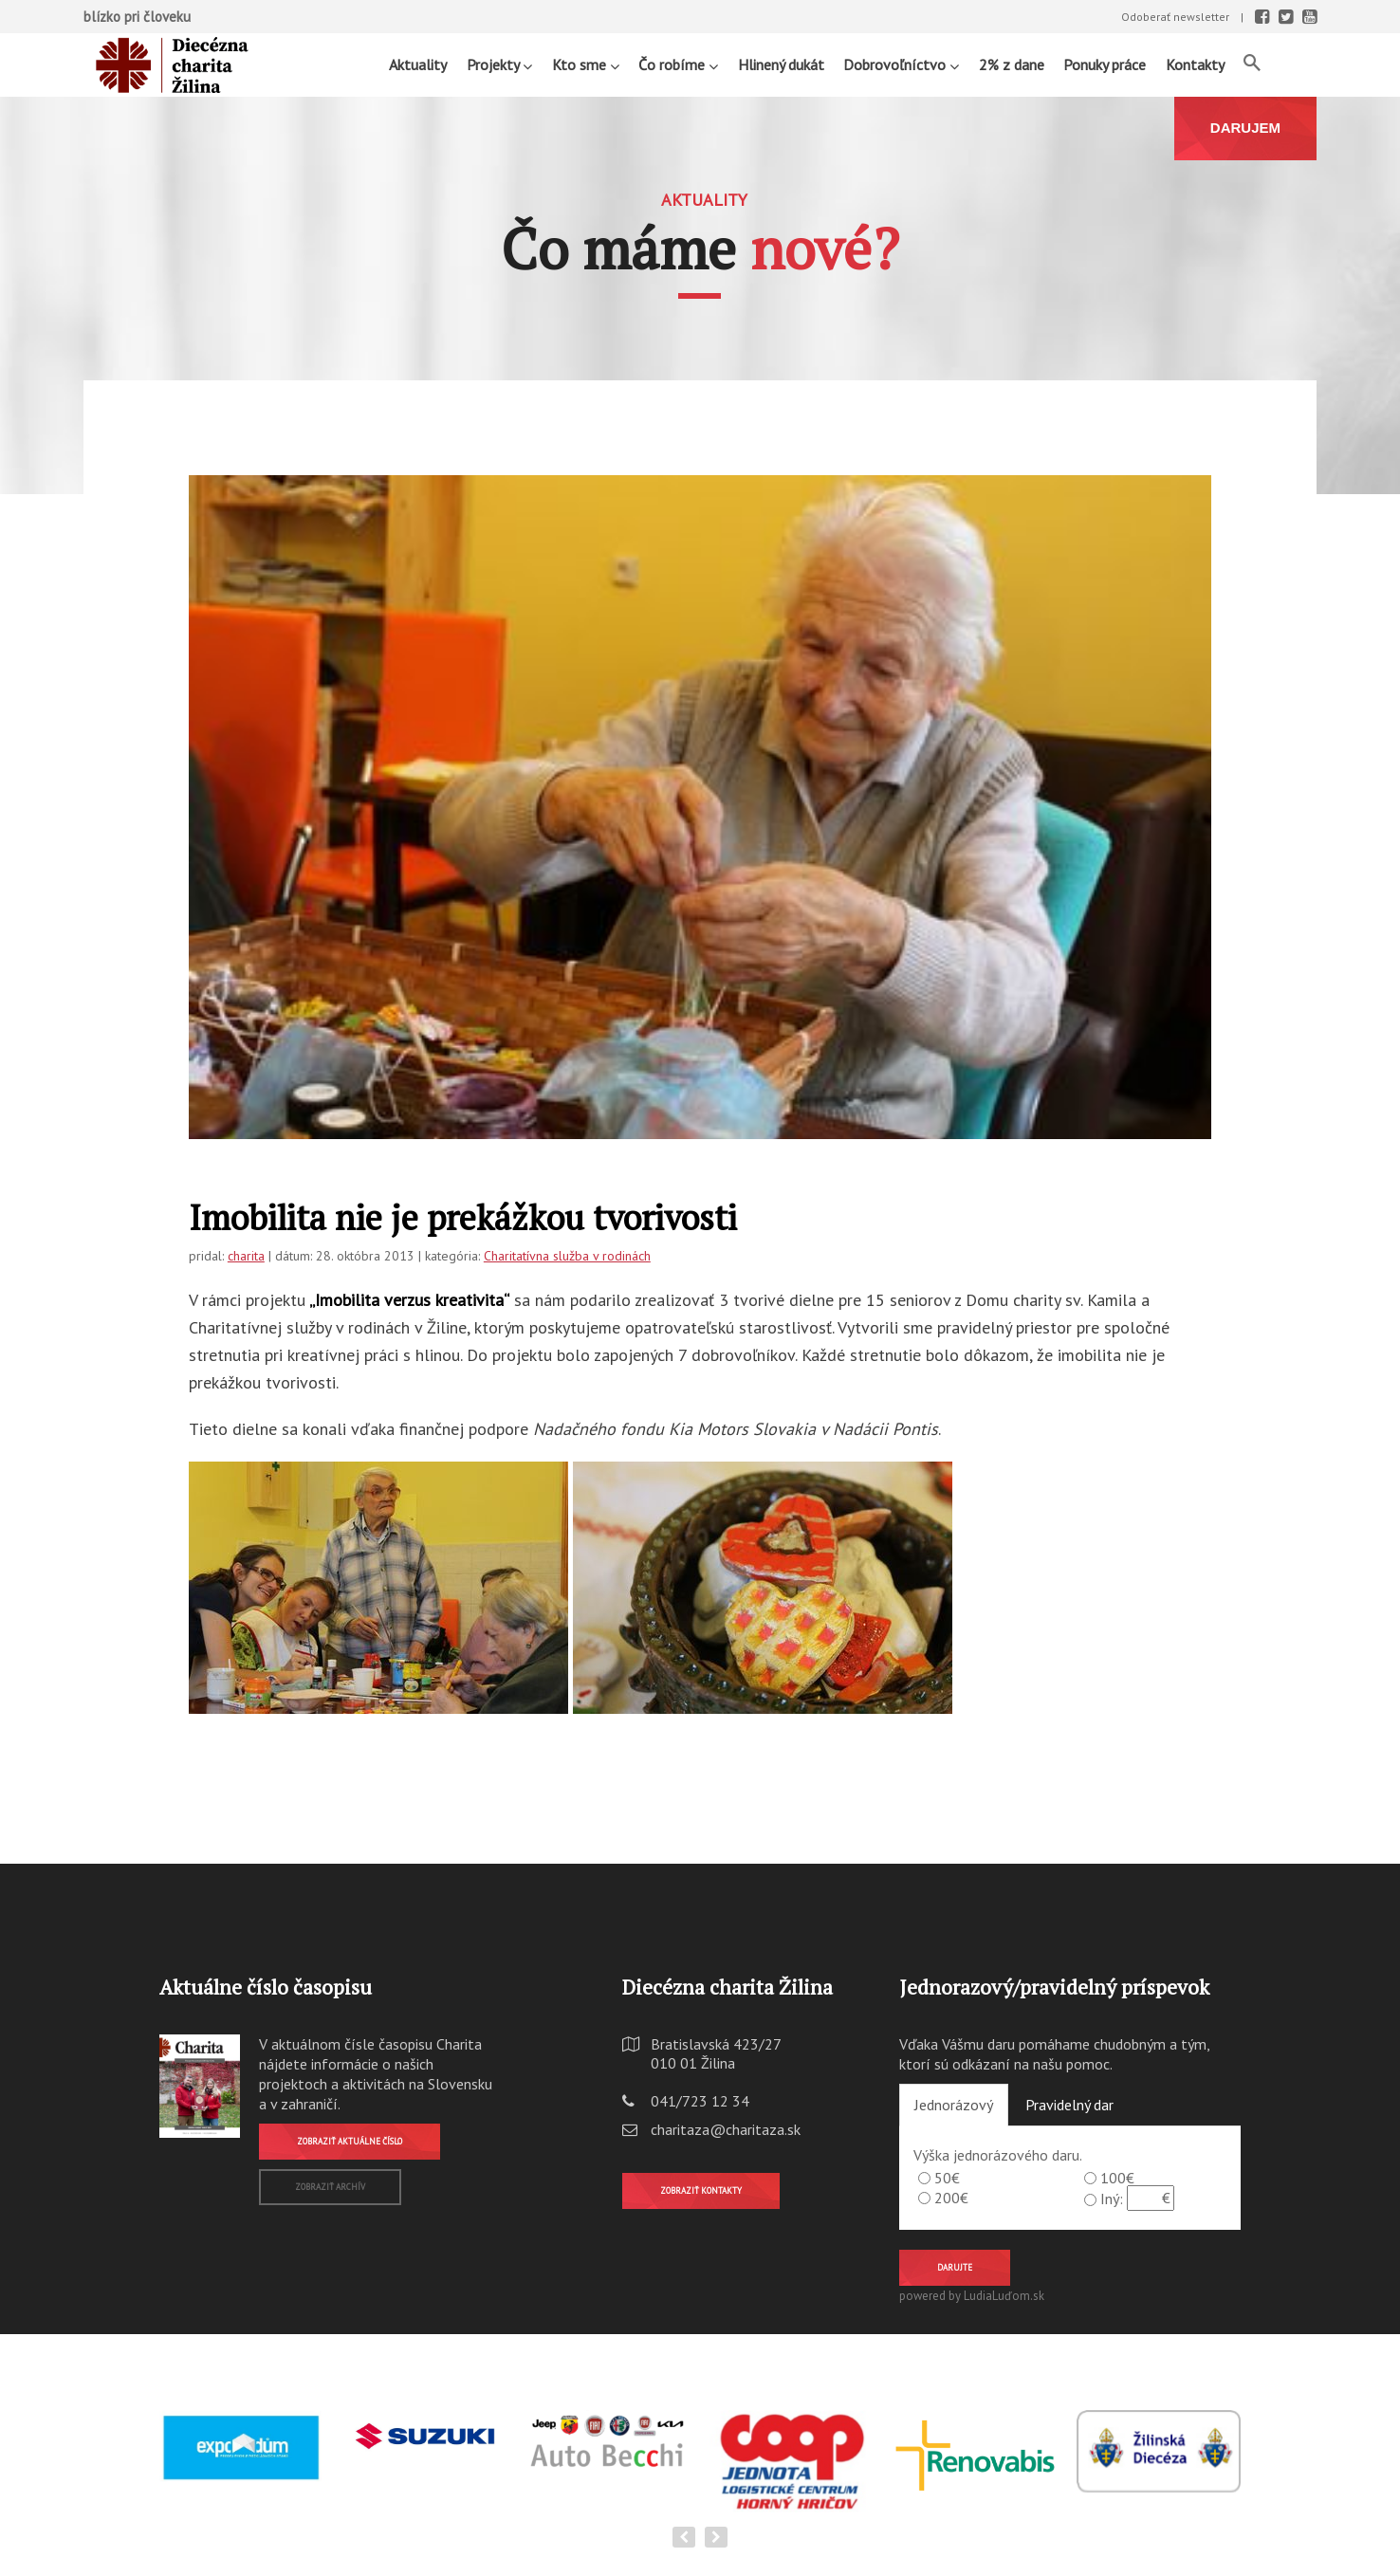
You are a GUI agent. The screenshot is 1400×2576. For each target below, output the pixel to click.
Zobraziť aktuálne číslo (349, 2141)
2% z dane (1011, 64)
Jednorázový (953, 2104)
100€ (1117, 2177)
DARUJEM (1245, 128)
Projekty (499, 64)
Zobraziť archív (330, 2186)
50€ (947, 2177)
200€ (951, 2197)
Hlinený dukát (781, 64)
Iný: (1111, 2198)
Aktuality (418, 64)
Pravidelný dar (1069, 2104)
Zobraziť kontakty (701, 2190)
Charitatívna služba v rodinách (567, 1255)
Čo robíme (678, 64)
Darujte (954, 2267)
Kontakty (1195, 64)
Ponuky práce (1104, 64)
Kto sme (585, 64)
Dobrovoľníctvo (901, 64)
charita (246, 1255)
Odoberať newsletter (1175, 16)
